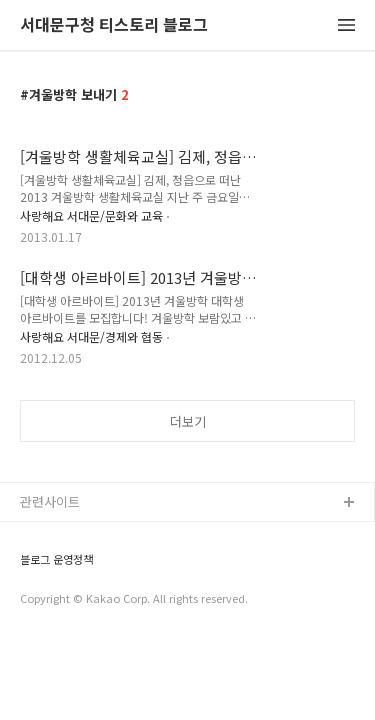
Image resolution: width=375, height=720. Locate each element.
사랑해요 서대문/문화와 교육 (91, 215)
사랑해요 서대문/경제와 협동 (91, 336)
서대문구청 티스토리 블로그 (114, 25)
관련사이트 (50, 501)
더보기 (188, 421)
